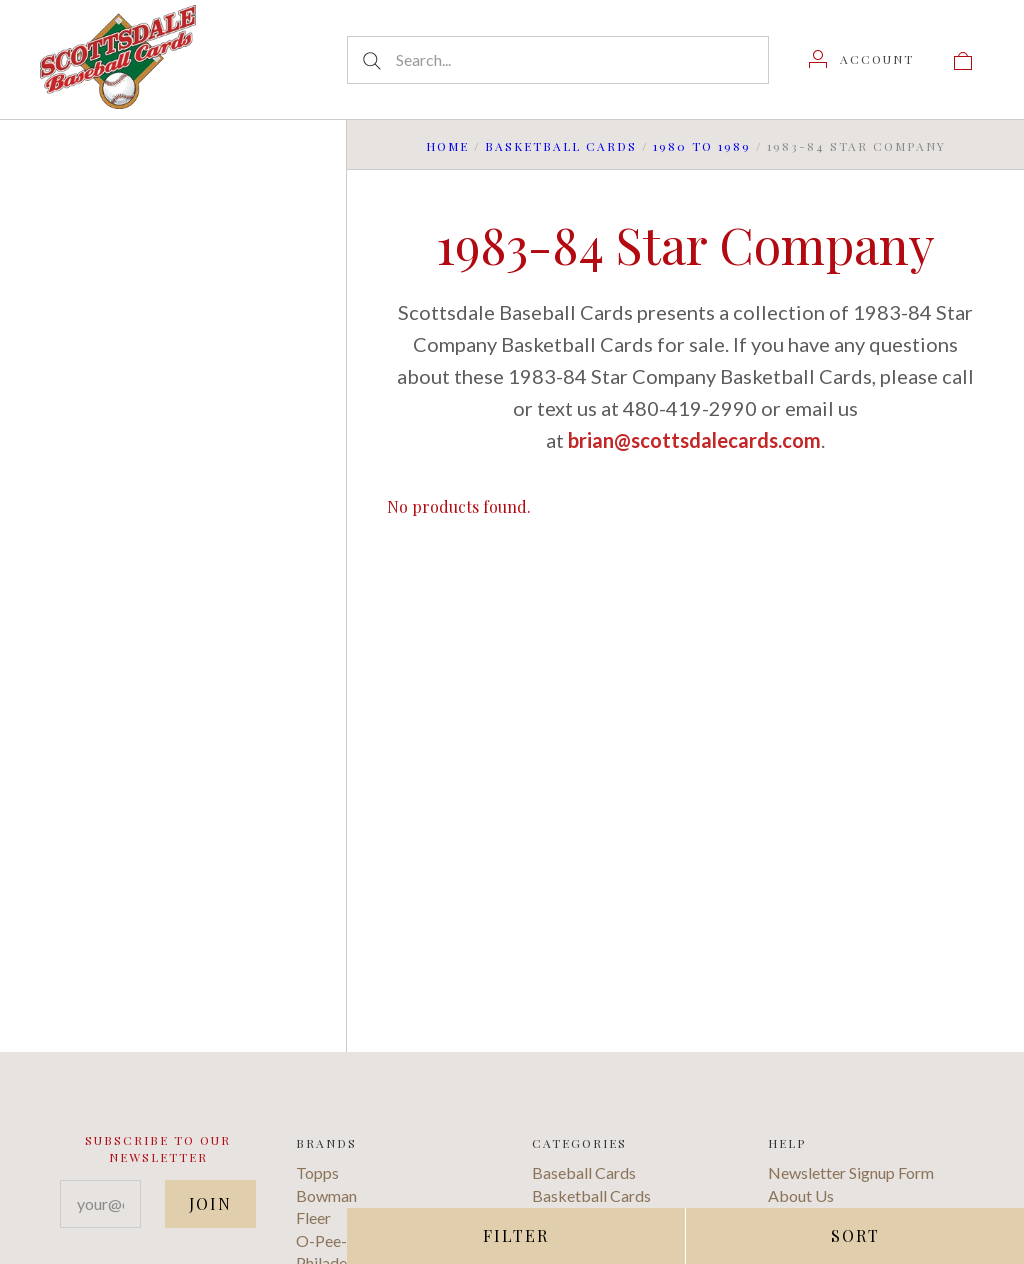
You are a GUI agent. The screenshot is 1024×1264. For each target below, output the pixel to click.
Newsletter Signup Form (851, 1172)
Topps (317, 1172)
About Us (801, 1195)
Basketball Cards (561, 146)
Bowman (326, 1195)
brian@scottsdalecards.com (694, 440)
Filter (516, 1235)
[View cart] (963, 59)
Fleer (313, 1217)
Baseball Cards (584, 1172)
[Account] (861, 59)
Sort (855, 1235)
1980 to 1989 (702, 146)
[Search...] (558, 60)
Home (447, 146)
